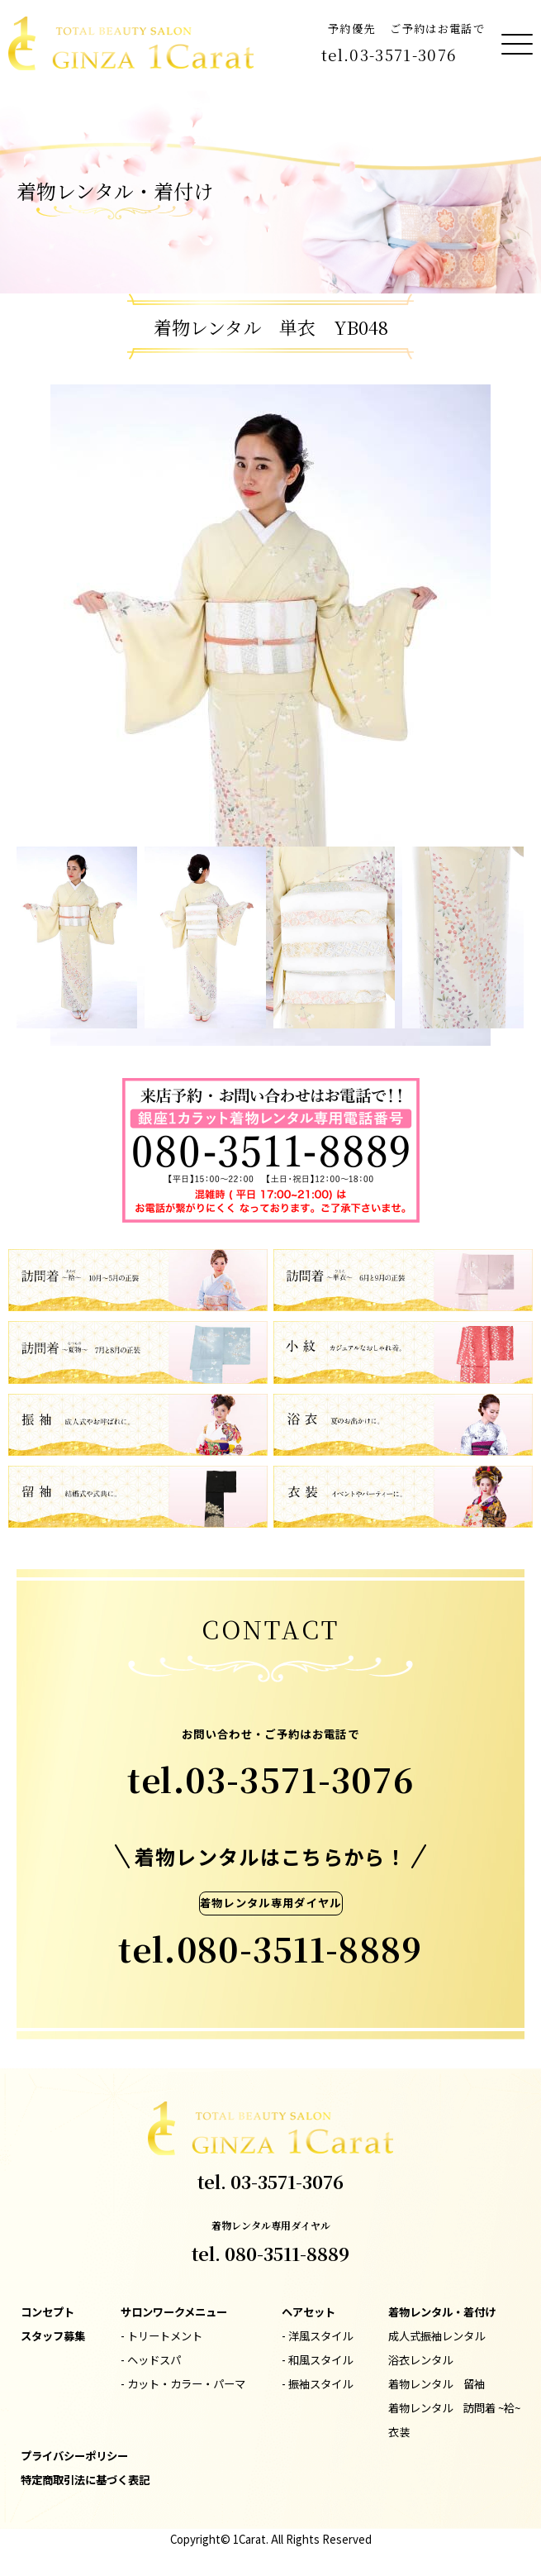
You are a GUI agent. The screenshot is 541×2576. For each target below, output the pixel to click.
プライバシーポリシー (74, 2456)
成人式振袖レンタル (436, 2336)
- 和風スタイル (317, 2360)
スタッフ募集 (53, 2336)
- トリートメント (161, 2336)
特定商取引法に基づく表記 (85, 2480)
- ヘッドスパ (151, 2360)
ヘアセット (308, 2312)
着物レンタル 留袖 (436, 2384)
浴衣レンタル (420, 2360)
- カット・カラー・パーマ (183, 2384)
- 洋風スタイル (317, 2336)
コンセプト (47, 2312)
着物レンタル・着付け (442, 2312)
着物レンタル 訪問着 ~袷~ (454, 2408)
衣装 (399, 2432)
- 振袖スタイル (317, 2384)
